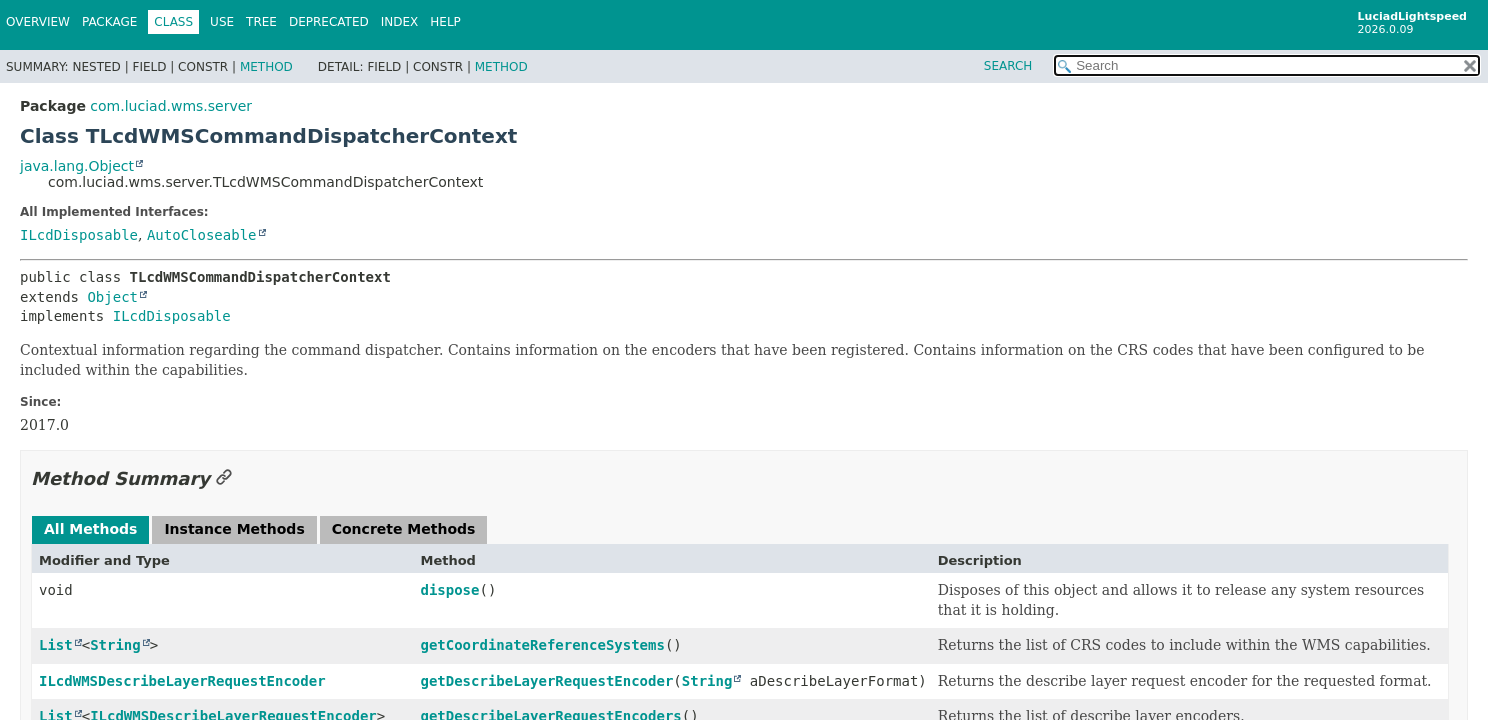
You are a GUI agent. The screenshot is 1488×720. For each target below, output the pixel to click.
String (115, 645)
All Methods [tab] (90, 529)
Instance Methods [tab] (234, 529)
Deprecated (329, 22)
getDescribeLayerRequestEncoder (546, 681)
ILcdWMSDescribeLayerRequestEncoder (182, 681)
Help (445, 22)
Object (112, 297)
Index (400, 22)
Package (109, 22)
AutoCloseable (202, 235)
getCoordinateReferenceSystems (542, 645)
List (56, 645)
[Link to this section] (224, 478)
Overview (38, 22)
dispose (449, 590)
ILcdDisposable (79, 235)
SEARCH (1008, 66)
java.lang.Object (77, 166)
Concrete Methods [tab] (404, 529)
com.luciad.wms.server (171, 106)
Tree (261, 22)
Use (222, 22)
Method (266, 67)
